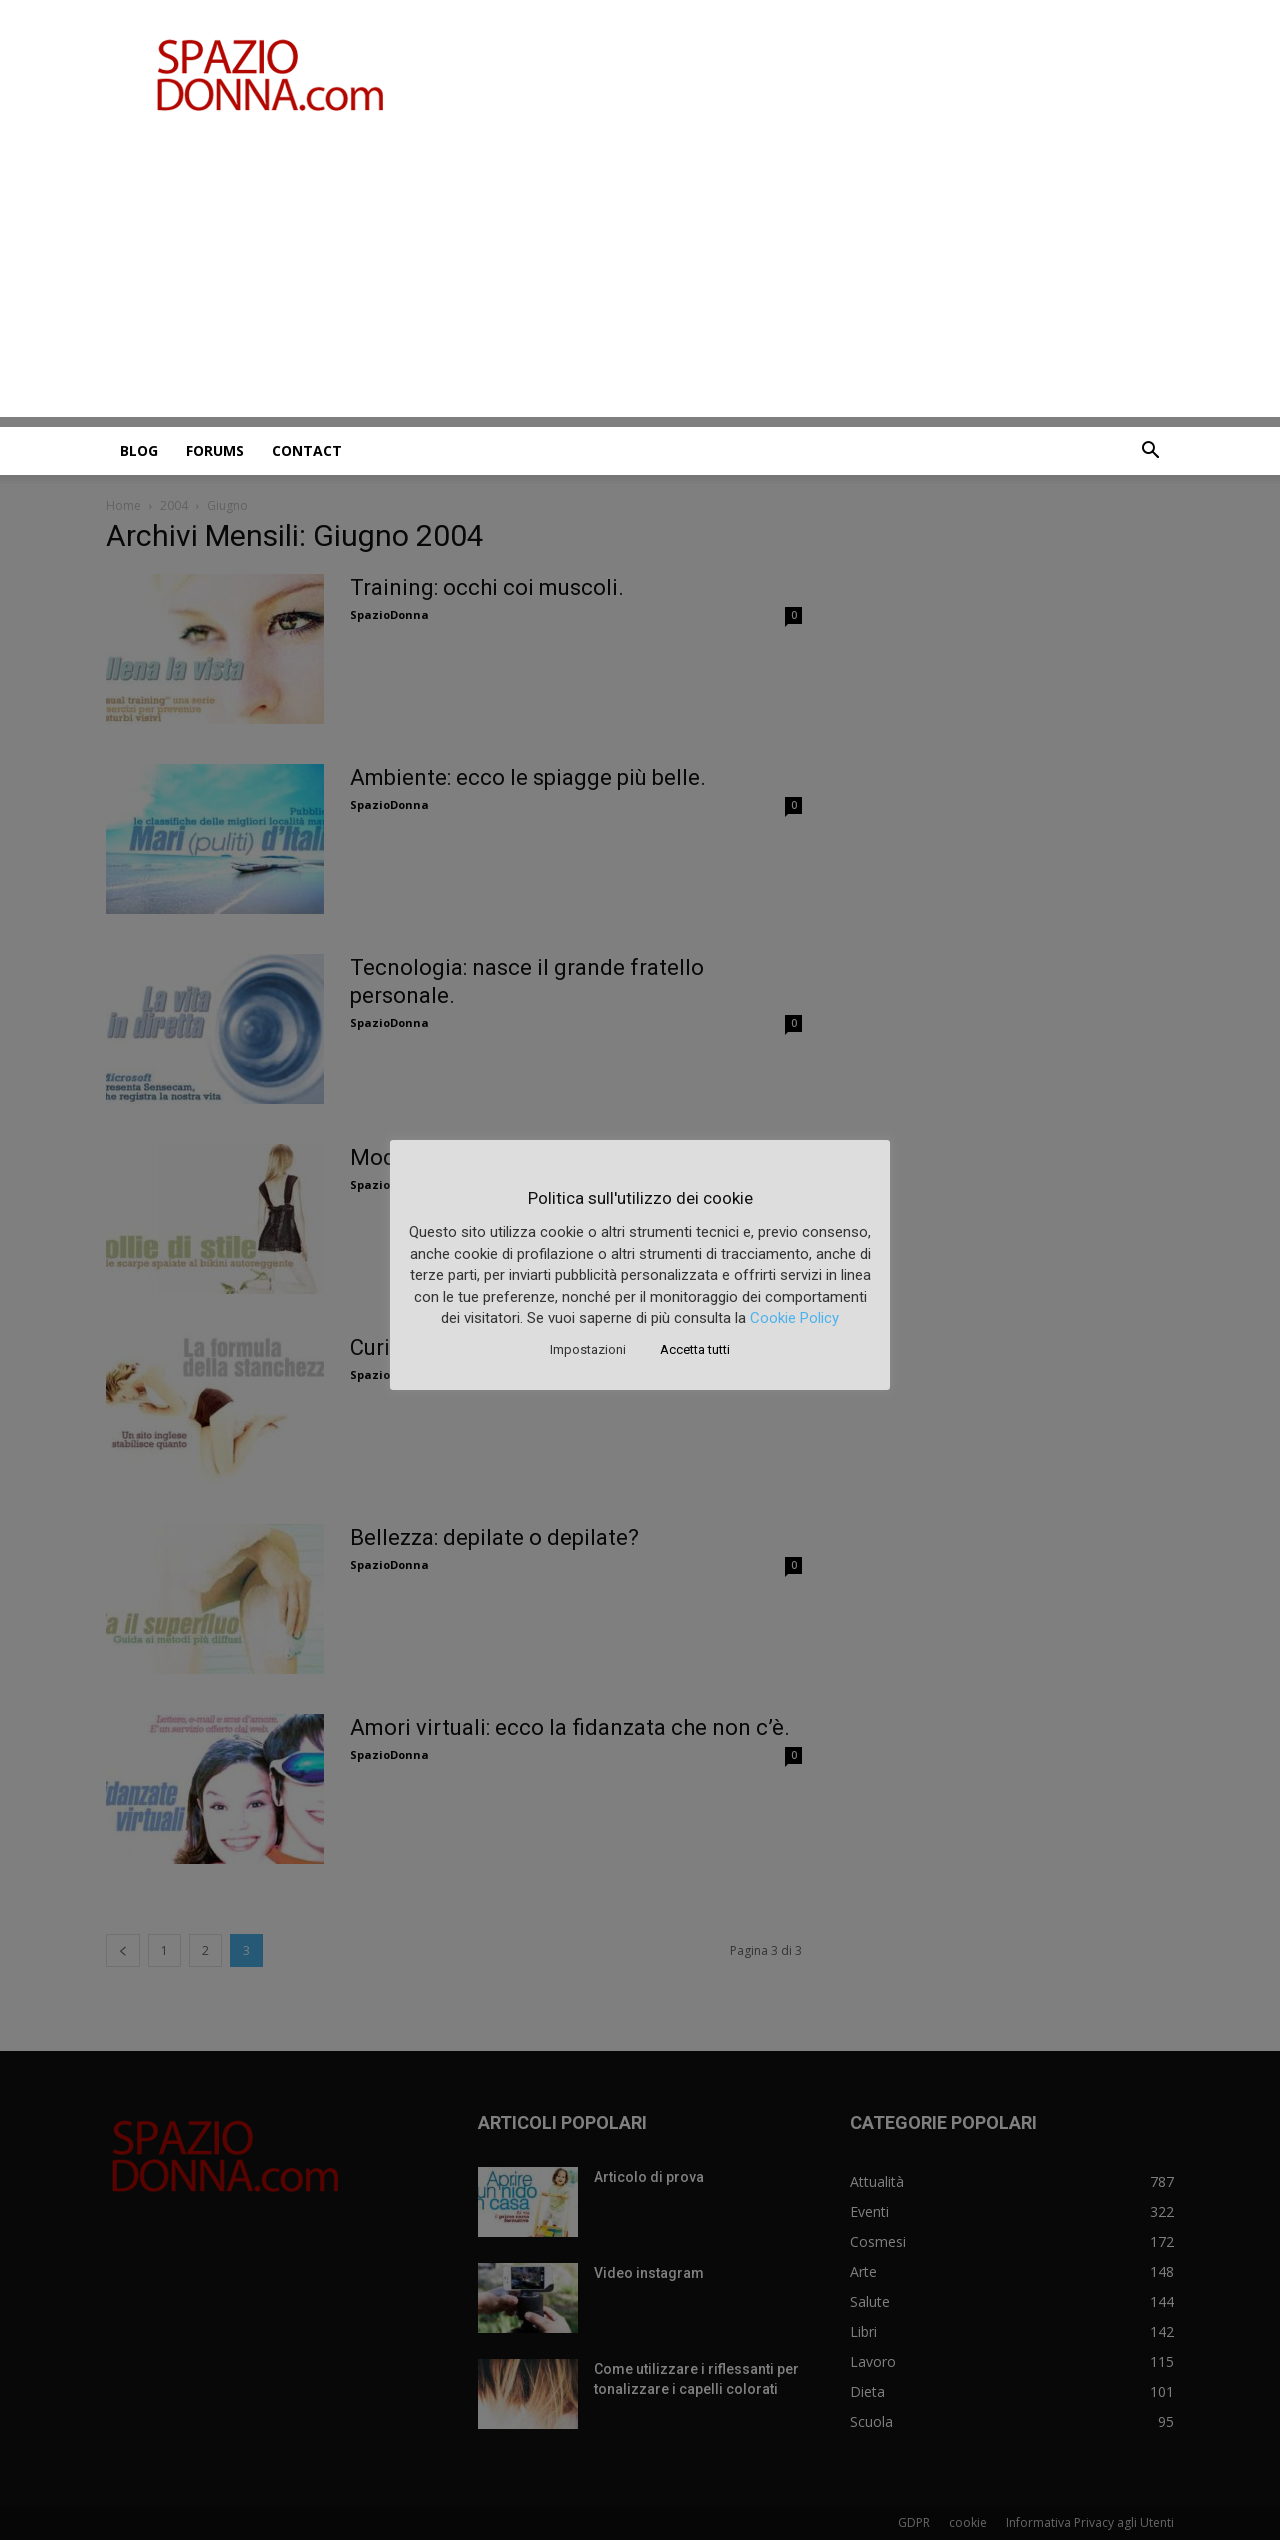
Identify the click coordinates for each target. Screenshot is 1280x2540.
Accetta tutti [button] (695, 1349)
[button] (1150, 452)
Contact (307, 450)
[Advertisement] (640, 277)
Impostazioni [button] (588, 1349)
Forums (215, 450)
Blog (139, 450)
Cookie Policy (794, 1318)
